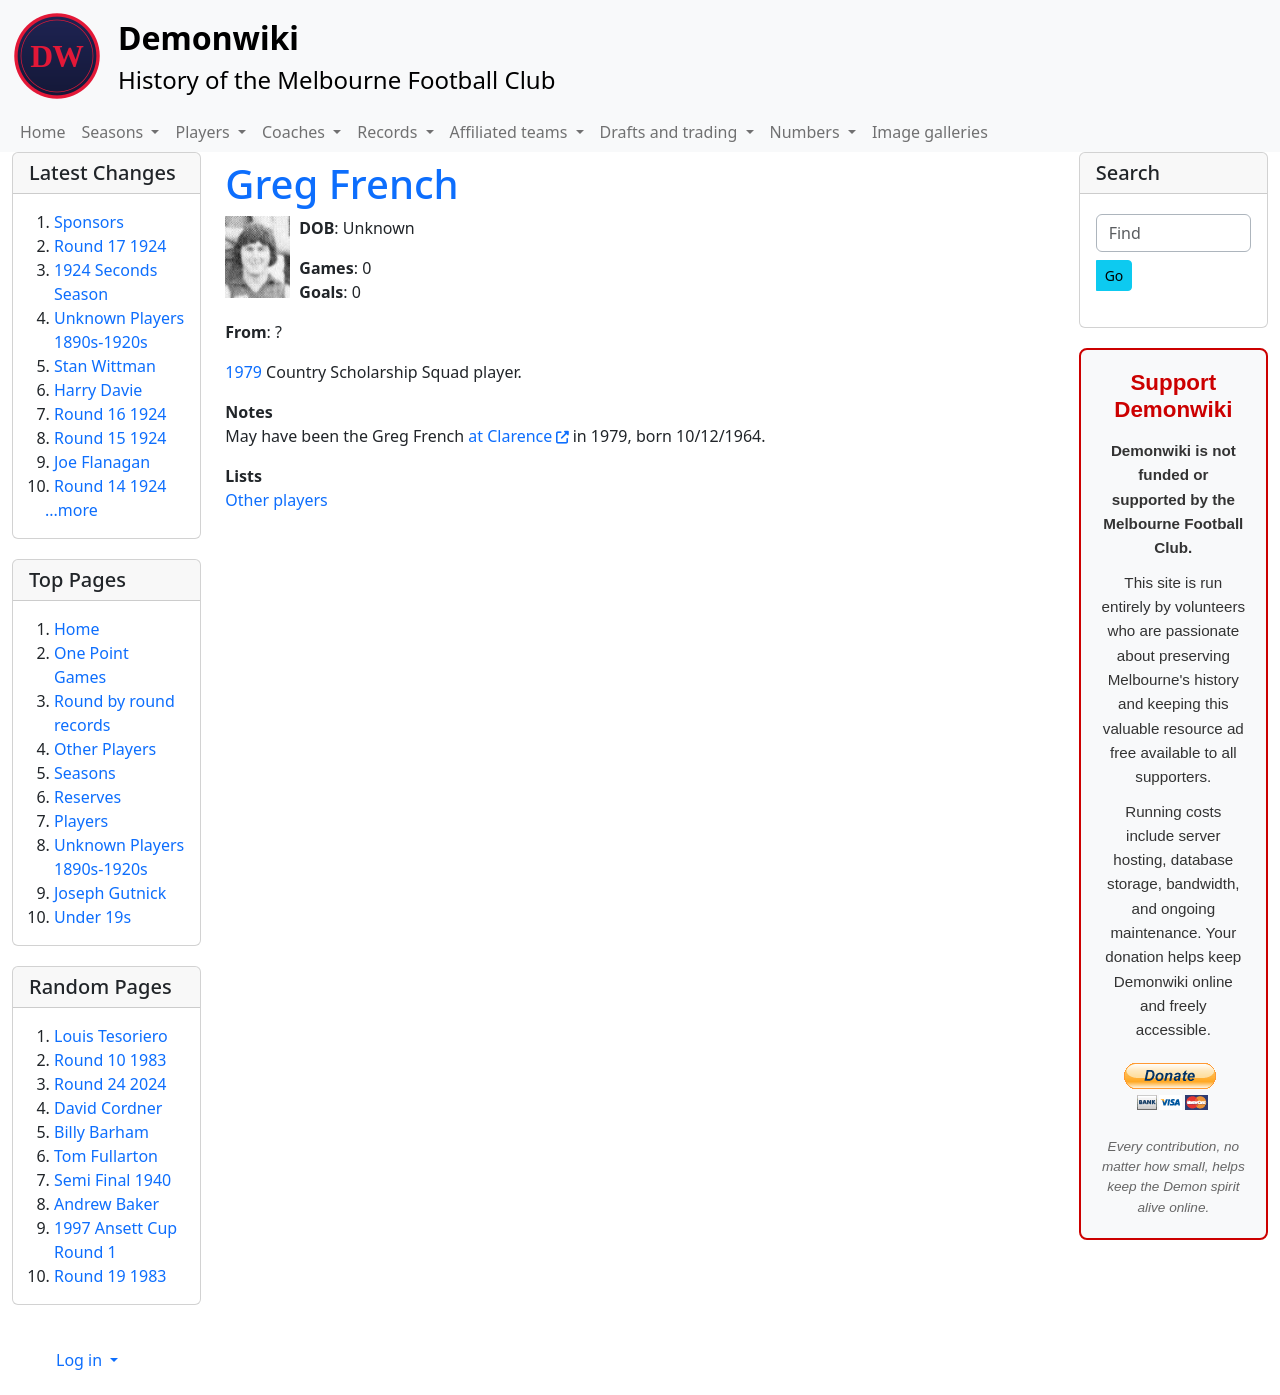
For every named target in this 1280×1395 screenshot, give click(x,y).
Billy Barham (101, 1132)
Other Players (105, 749)
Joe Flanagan (102, 462)
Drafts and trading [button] (671, 132)
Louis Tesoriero (111, 1036)
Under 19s (92, 917)
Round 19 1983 (110, 1276)
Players (81, 821)
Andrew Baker (106, 1204)
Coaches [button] (295, 132)
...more (71, 510)
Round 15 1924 (110, 438)
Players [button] (204, 132)
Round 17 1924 (110, 246)
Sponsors (89, 222)
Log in (81, 1360)
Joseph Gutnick (110, 893)
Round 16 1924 (110, 414)
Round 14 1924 (110, 486)
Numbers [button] (807, 132)
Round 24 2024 (110, 1084)
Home (43, 132)
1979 (243, 372)
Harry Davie (98, 390)
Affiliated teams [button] (511, 132)
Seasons (85, 773)
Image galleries (930, 132)
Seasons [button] (115, 132)
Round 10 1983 (110, 1060)
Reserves (87, 797)
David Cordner (108, 1108)
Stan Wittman (105, 366)
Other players (276, 500)
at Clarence (510, 436)
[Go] (1114, 275)
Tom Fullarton (106, 1156)
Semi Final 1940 (112, 1180)
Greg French (341, 183)
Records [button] (389, 132)
